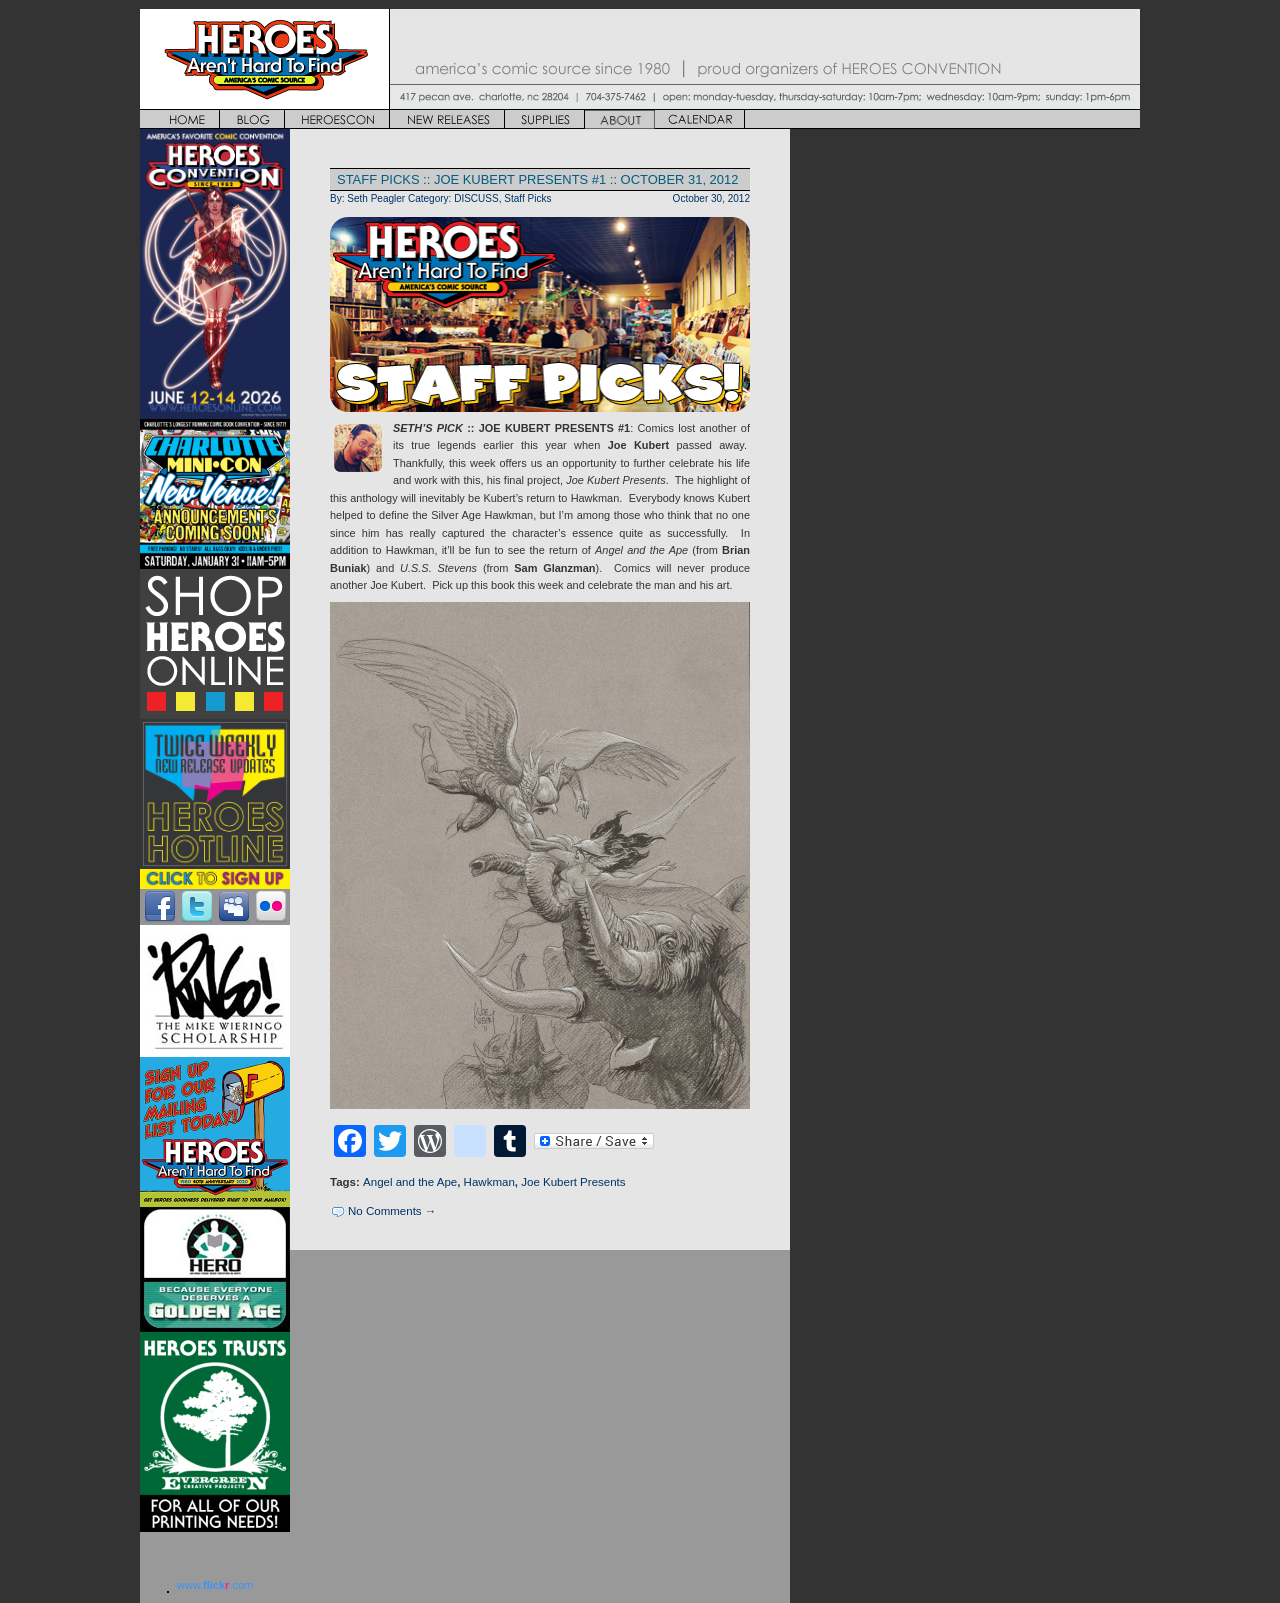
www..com (215, 1585)
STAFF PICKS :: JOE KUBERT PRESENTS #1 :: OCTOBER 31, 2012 (537, 179)
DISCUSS (476, 198)
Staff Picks (527, 198)
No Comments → (392, 1211)
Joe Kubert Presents (573, 1182)
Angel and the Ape (410, 1182)
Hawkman (489, 1182)
